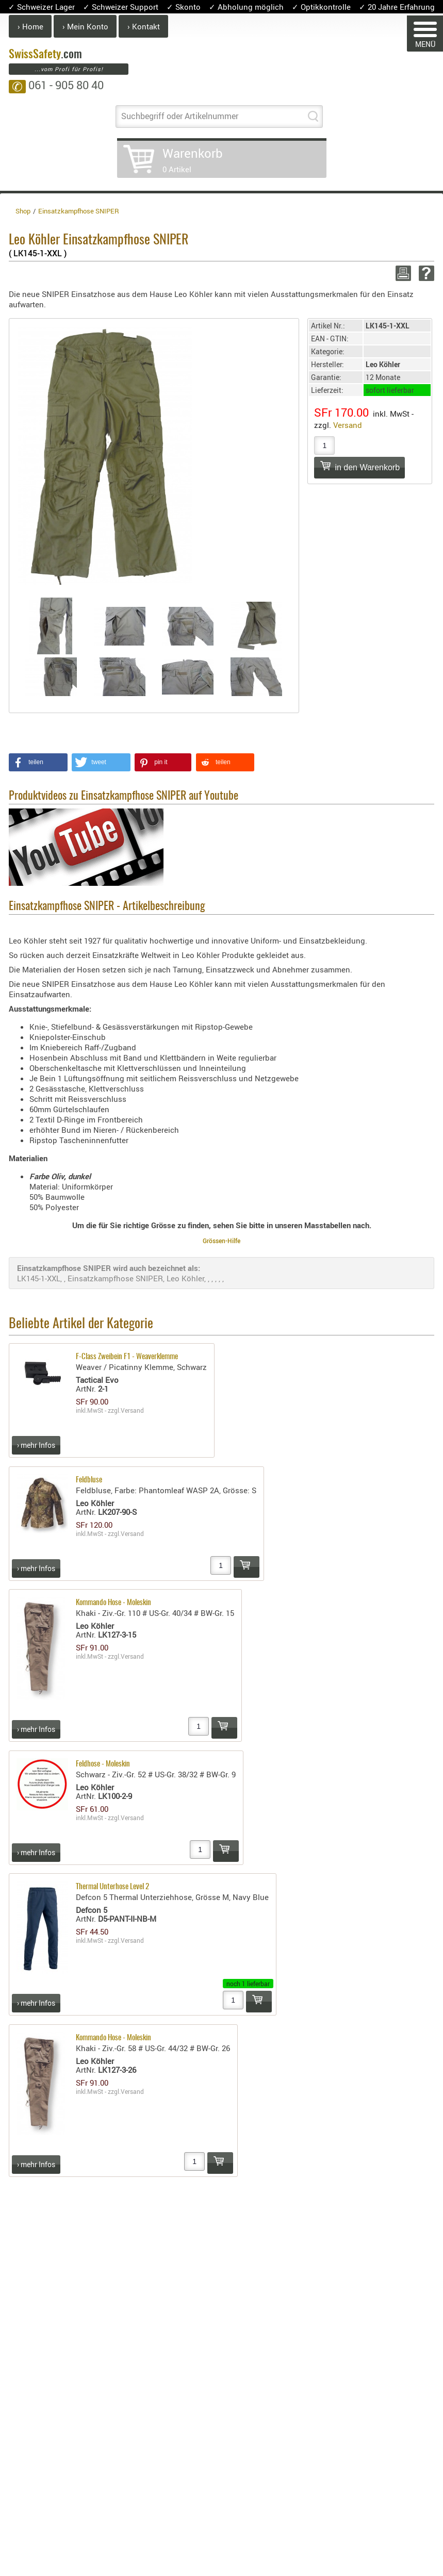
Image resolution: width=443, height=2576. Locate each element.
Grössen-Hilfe (221, 1240)
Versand (347, 425)
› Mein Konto (85, 26)
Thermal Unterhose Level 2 (112, 1887)
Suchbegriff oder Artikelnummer (179, 116)
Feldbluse (89, 1480)
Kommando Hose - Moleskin (113, 1603)
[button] (38, 762)
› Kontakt (143, 26)
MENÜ (425, 35)
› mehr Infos (36, 1445)
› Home (30, 26)
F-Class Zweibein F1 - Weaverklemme (127, 1357)
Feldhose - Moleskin (103, 1764)
